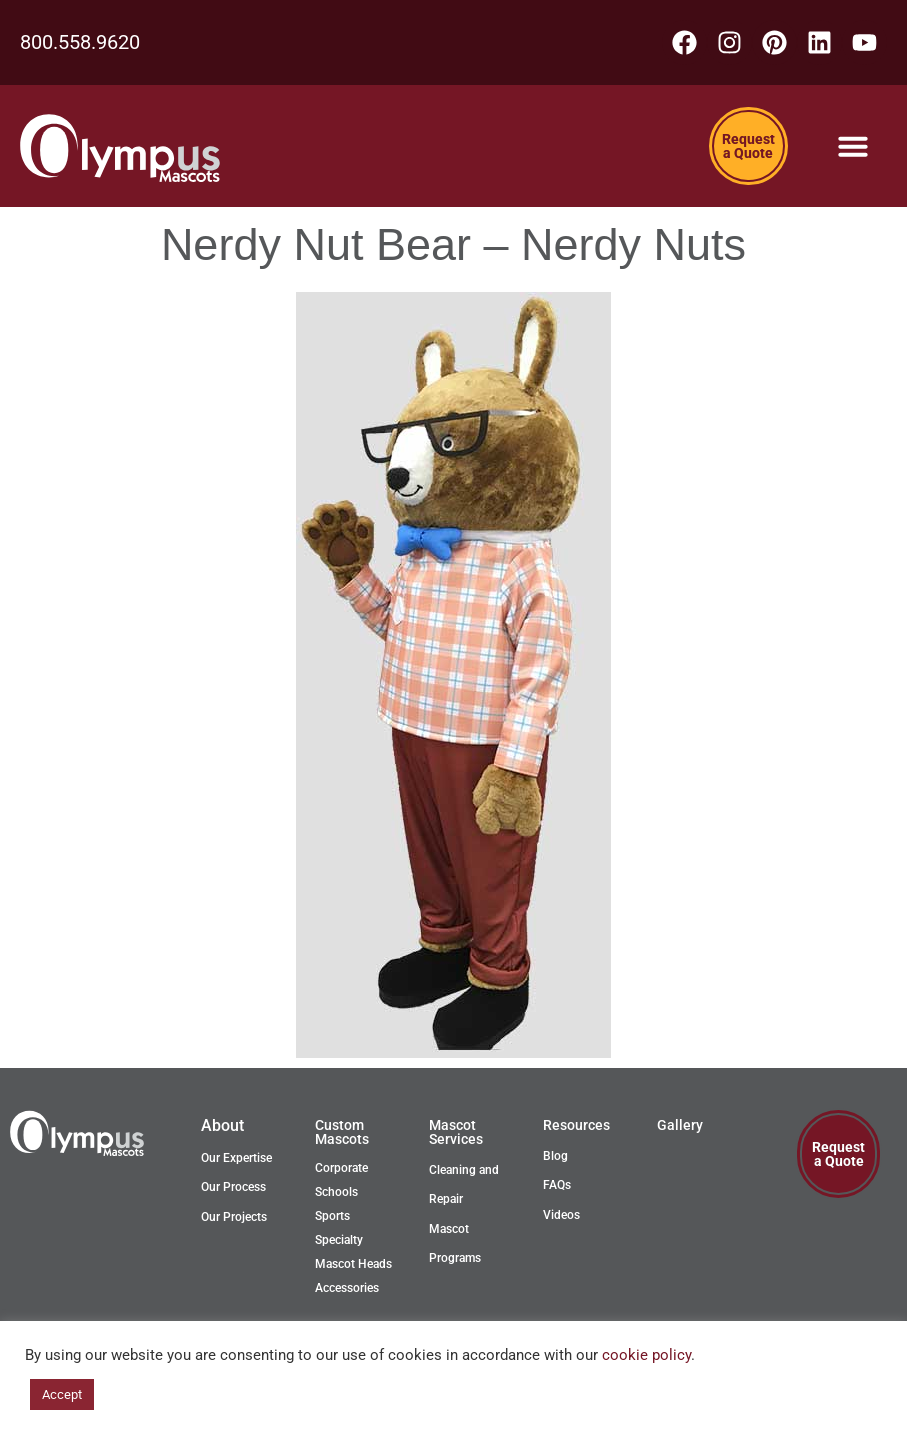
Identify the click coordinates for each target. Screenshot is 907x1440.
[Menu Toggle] (853, 146)
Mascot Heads (353, 1264)
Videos (561, 1215)
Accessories (347, 1288)
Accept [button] (62, 1394)
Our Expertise (236, 1158)
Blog (555, 1156)
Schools (336, 1192)
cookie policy (646, 1355)
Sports (332, 1216)
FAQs (557, 1185)
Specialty (339, 1240)
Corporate (341, 1168)
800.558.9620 (80, 42)
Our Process (233, 1187)
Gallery (680, 1125)
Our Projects (234, 1217)
